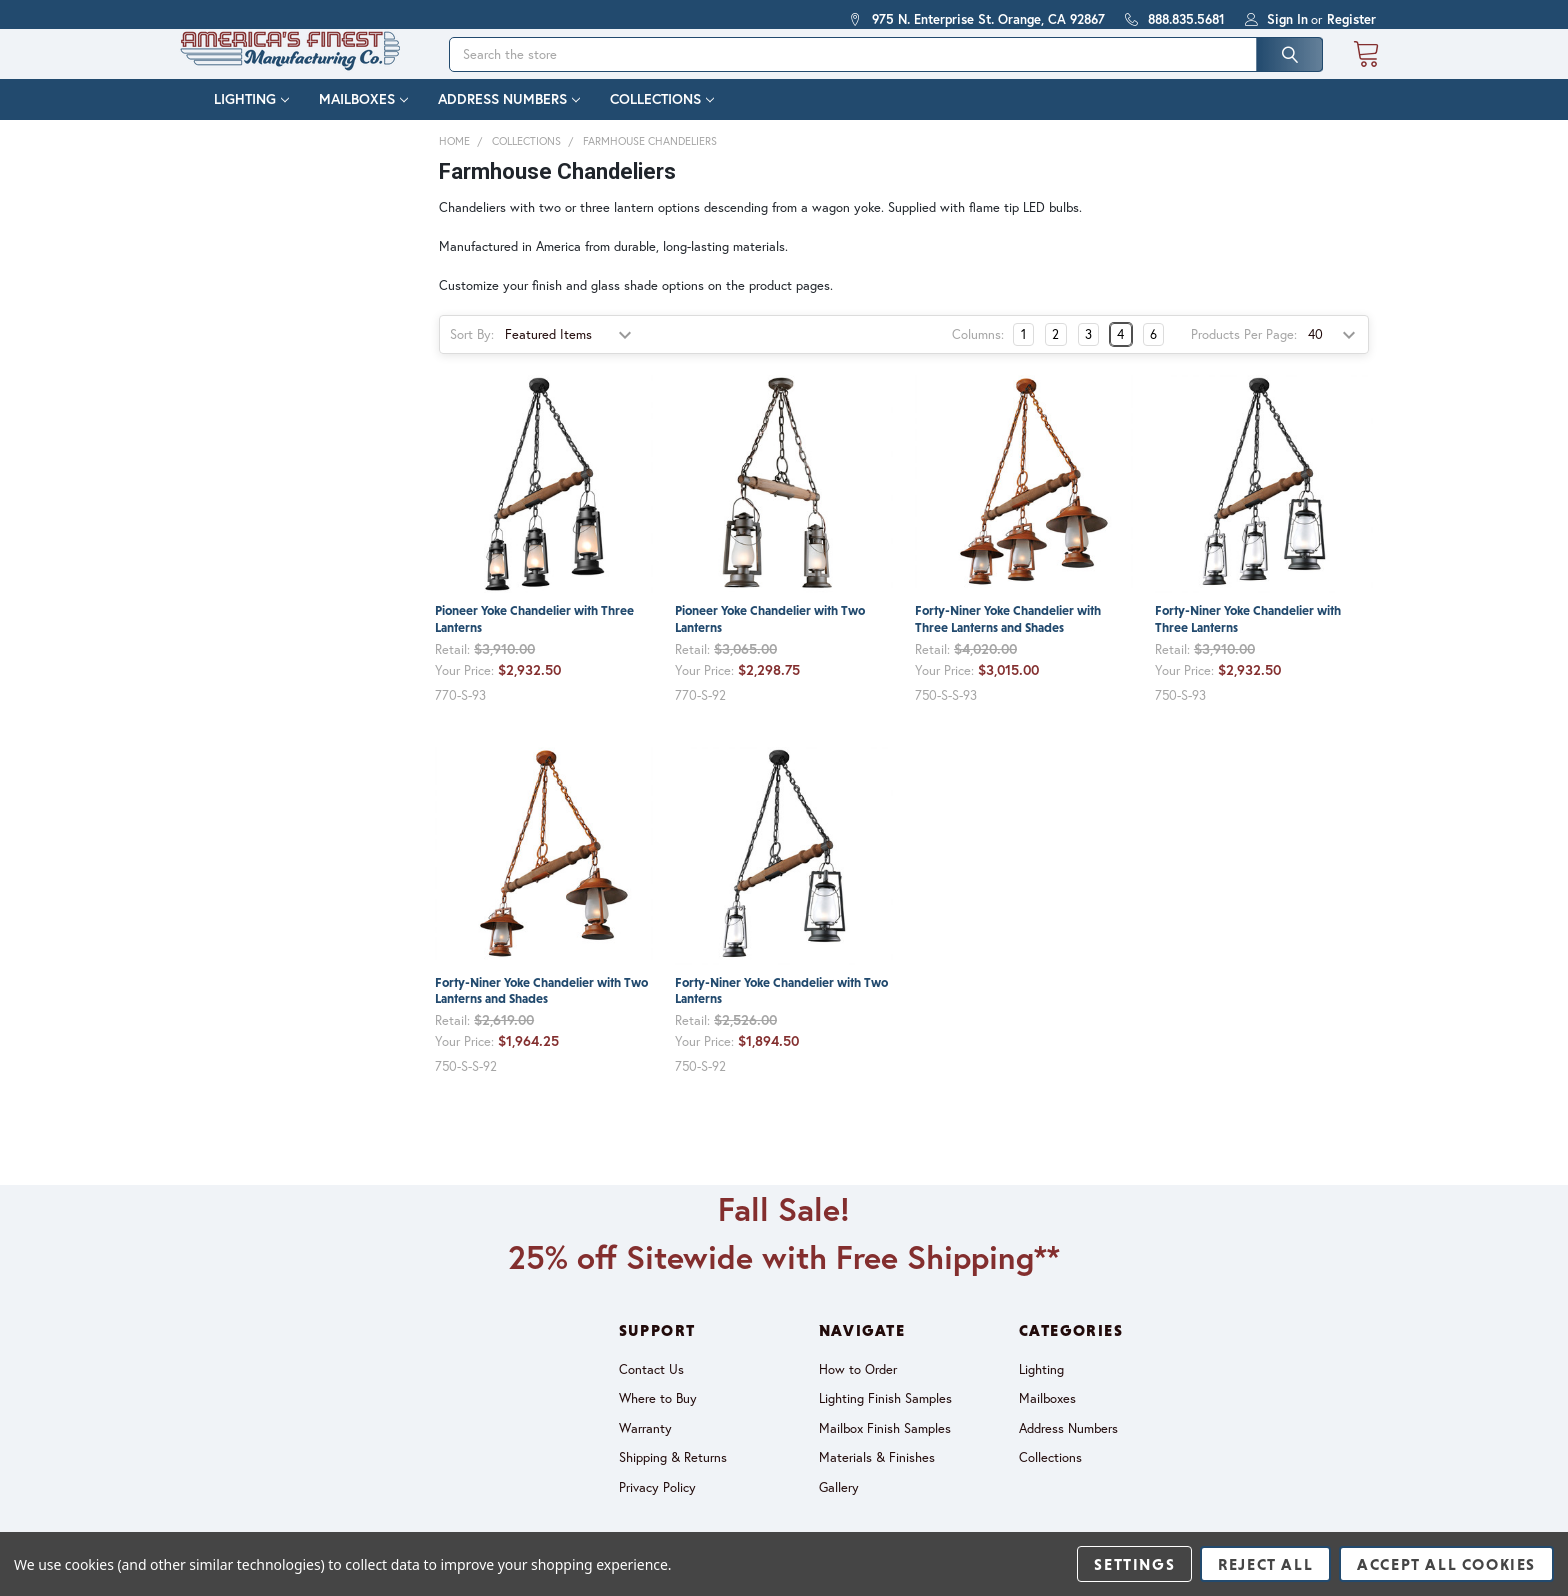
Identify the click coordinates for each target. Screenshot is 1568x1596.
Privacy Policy (657, 1507)
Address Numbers (509, 119)
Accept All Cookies (1446, 1564)
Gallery (839, 1507)
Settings (1134, 1564)
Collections (662, 119)
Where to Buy (658, 1418)
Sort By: (472, 354)
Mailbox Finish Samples (885, 1448)
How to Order (858, 1389)
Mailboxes (363, 119)
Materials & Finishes (877, 1477)
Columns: (978, 354)
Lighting (251, 119)
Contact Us (651, 1389)
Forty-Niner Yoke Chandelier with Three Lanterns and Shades (1008, 638)
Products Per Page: (1244, 354)
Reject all (1265, 1564)
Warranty (645, 1448)
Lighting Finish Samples (885, 1418)
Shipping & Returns (673, 1477)
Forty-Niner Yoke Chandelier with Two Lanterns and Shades (541, 1010)
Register (1351, 19)
